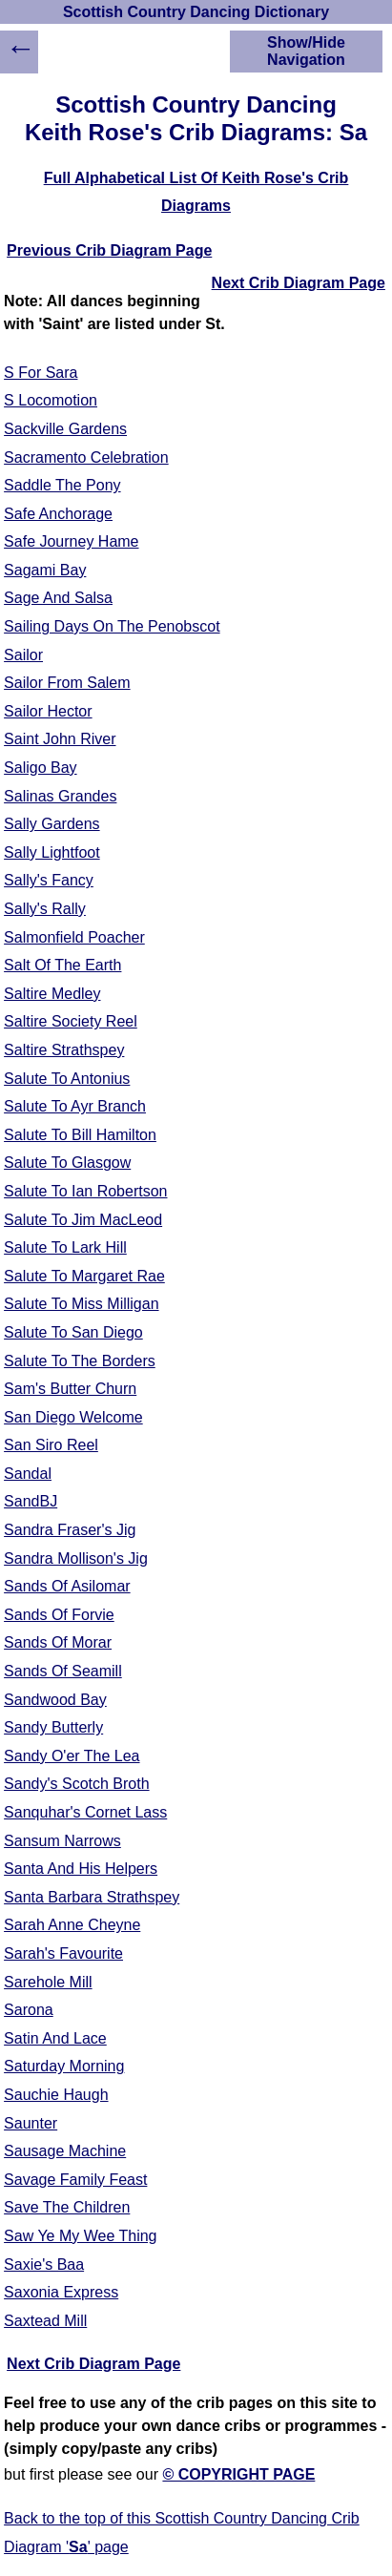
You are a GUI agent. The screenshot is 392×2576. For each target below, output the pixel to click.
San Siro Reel (51, 1445)
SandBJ (30, 1501)
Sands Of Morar (58, 1642)
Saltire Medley (52, 994)
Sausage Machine (65, 2151)
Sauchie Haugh (56, 2095)
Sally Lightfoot (52, 852)
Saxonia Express (61, 2292)
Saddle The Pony (62, 485)
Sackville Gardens (65, 429)
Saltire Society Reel (70, 1021)
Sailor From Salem (67, 683)
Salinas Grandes (60, 796)
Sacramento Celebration (86, 457)
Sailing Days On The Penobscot (112, 626)
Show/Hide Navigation (306, 51)
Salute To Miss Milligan (81, 1304)
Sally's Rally (45, 909)
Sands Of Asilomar (67, 1586)
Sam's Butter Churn (70, 1389)
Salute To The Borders (79, 1361)
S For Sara (40, 372)
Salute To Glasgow (67, 1162)
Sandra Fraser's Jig (69, 1530)
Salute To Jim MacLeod (83, 1220)
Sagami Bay (45, 570)
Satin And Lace (55, 2038)
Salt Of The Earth (62, 965)
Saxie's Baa (44, 2264)
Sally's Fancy (48, 880)
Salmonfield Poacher (74, 937)
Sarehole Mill (48, 1982)
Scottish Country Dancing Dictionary (196, 12)
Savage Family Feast (75, 2179)
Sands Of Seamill (63, 1671)
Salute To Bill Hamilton (80, 1135)
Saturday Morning (64, 2066)
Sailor (23, 655)
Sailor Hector (48, 711)
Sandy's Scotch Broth (76, 1784)
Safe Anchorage (58, 514)
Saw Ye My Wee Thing (80, 2236)
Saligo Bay (40, 767)
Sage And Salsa (58, 598)
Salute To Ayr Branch (75, 1106)
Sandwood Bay (55, 1700)
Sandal (28, 1473)
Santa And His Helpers (80, 1868)
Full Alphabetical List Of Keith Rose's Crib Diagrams (196, 192)
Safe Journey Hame (71, 541)
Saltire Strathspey (64, 1050)
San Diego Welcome (73, 1417)
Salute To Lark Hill (65, 1247)
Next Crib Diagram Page (298, 283)
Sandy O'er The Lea (71, 1756)
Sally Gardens (52, 824)
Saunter (30, 2123)
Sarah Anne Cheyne (72, 1925)
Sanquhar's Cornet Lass (85, 1812)
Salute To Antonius (67, 1078)
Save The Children (67, 2207)
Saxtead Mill (45, 2321)
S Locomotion (50, 400)
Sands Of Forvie (59, 1615)
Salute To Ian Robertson (85, 1191)
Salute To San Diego (73, 1332)
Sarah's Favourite (63, 1953)
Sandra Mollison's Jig (76, 1558)
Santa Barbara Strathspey (91, 1897)
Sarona (28, 2010)
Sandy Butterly (53, 1727)
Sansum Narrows (62, 1841)
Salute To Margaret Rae (84, 1276)
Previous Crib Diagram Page (109, 250)
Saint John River (59, 739)
